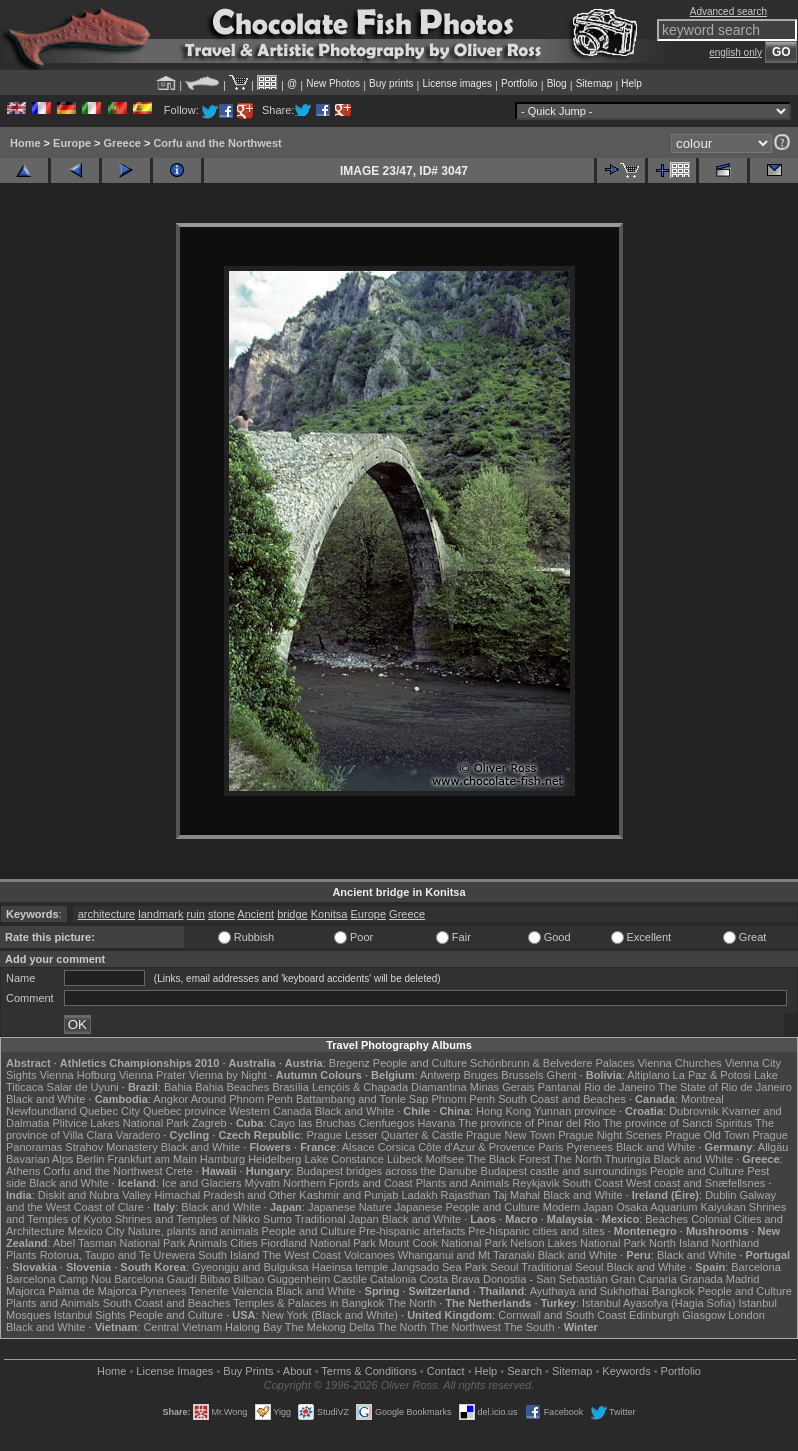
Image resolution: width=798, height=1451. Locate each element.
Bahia (178, 1087)
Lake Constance (344, 1159)
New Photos (333, 83)
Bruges (480, 1075)
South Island (228, 1255)
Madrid (743, 1279)
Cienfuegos (387, 1123)
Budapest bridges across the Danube (386, 1171)
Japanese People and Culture (467, 1207)
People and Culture (420, 1063)
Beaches (666, 1219)
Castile (350, 1279)
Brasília (290, 1087)
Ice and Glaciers (201, 1183)
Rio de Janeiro (619, 1087)
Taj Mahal (516, 1195)
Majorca (25, 1291)
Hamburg (222, 1159)
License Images (174, 1371)
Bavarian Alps (39, 1159)
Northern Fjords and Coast (348, 1183)
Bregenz (349, 1063)
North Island (678, 1243)
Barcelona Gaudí (155, 1279)
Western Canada (270, 1111)
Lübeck (404, 1159)
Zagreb (209, 1123)
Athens (23, 1171)
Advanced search (728, 11)
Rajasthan (466, 1195)
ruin (196, 914)
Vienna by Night (227, 1075)
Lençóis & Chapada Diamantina (389, 1087)
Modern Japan (578, 1207)
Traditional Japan (337, 1219)
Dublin (720, 1195)
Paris (550, 1147)
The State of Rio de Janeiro (725, 1087)
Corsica (396, 1147)
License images (457, 83)
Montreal (702, 1099)
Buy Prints (248, 1371)
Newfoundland (41, 1111)
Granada (701, 1279)
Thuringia (628, 1159)
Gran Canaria (644, 1279)
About (297, 1371)
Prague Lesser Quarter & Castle (384, 1135)
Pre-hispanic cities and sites (536, 1231)
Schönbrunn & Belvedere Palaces (552, 1063)
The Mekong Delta (330, 1327)
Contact (446, 1371)
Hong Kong (503, 1111)
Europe (72, 143)
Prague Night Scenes (610, 1135)
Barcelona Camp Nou (58, 1279)
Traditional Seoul (562, 1267)
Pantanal (559, 1087)
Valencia (251, 1291)
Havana (437, 1123)
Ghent (562, 1075)
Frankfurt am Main (152, 1159)
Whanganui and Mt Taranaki (466, 1255)
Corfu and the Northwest (217, 143)
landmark (160, 914)
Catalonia (393, 1279)
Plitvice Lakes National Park (120, 1123)
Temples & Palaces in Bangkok (308, 1303)
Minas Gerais (502, 1087)
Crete (179, 1171)
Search (524, 1371)
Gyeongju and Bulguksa (250, 1267)
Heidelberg (274, 1159)
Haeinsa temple (350, 1267)
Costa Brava (449, 1279)
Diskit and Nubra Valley (95, 1195)
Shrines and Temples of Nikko (187, 1219)
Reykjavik (535, 1183)
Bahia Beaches (232, 1087)
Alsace (358, 1147)
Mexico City (96, 1231)
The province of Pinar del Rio (529, 1123)
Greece (122, 143)
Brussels (522, 1075)
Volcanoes (369, 1255)
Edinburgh (654, 1315)
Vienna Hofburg (78, 1075)
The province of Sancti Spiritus (677, 1123)
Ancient (255, 914)
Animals (207, 1243)
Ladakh (419, 1195)
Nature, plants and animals (193, 1231)
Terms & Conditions (368, 1371)
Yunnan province (575, 1111)
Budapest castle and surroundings (564, 1171)
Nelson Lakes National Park (578, 1243)
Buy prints (391, 83)
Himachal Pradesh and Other (225, 1195)
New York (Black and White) (330, 1315)
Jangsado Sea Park (439, 1267)
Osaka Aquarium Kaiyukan (681, 1207)
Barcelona (756, 1267)
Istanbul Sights (90, 1315)
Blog (557, 83)
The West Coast (301, 1255)
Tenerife (208, 1291)
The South (529, 1327)
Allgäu (773, 1147)
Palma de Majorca (92, 1291)
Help (631, 83)
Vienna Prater (152, 1075)
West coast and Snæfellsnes (695, 1183)
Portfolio (519, 83)
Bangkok (673, 1291)
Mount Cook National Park (443, 1243)
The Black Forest (508, 1159)
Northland (735, 1243)
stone (221, 914)
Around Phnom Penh (242, 1099)
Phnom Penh (463, 1099)
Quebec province (184, 1111)
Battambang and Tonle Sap (362, 1099)
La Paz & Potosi (712, 1075)
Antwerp (440, 1075)
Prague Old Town (707, 1135)
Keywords (626, 1371)
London (746, 1315)
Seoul (504, 1267)
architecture (106, 914)
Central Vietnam (182, 1327)
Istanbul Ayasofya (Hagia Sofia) (658, 1303)
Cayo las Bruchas (313, 1123)
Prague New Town (510, 1135)
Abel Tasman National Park (119, 1243)
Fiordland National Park (318, 1243)
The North (577, 1159)
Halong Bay (253, 1327)
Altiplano (648, 1075)
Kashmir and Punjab (348, 1195)
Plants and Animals (463, 1183)
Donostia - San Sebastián (545, 1279)
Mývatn (261, 1183)
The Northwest (465, 1327)
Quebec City (109, 1111)
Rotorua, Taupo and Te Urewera (118, 1255)
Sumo (277, 1219)
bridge (292, 914)
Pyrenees (589, 1147)
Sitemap (594, 83)
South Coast (592, 1183)
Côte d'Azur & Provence (476, 1147)
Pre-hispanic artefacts (412, 1231)
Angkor (170, 1099)
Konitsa (329, 914)
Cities (244, 1243)
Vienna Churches (680, 1063)
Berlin (90, 1159)
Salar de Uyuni (83, 1087)
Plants (21, 1255)
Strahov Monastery (111, 1147)
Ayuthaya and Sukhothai (589, 1291)
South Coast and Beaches (562, 1099)
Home (25, 143)
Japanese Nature (350, 1207)
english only (735, 52)
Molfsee (445, 1159)
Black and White (45, 1099)
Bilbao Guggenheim (282, 1279)
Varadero (138, 1135)
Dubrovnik (694, 1111)
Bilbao (215, 1279)
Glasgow (703, 1315)
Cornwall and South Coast (562, 1315)
